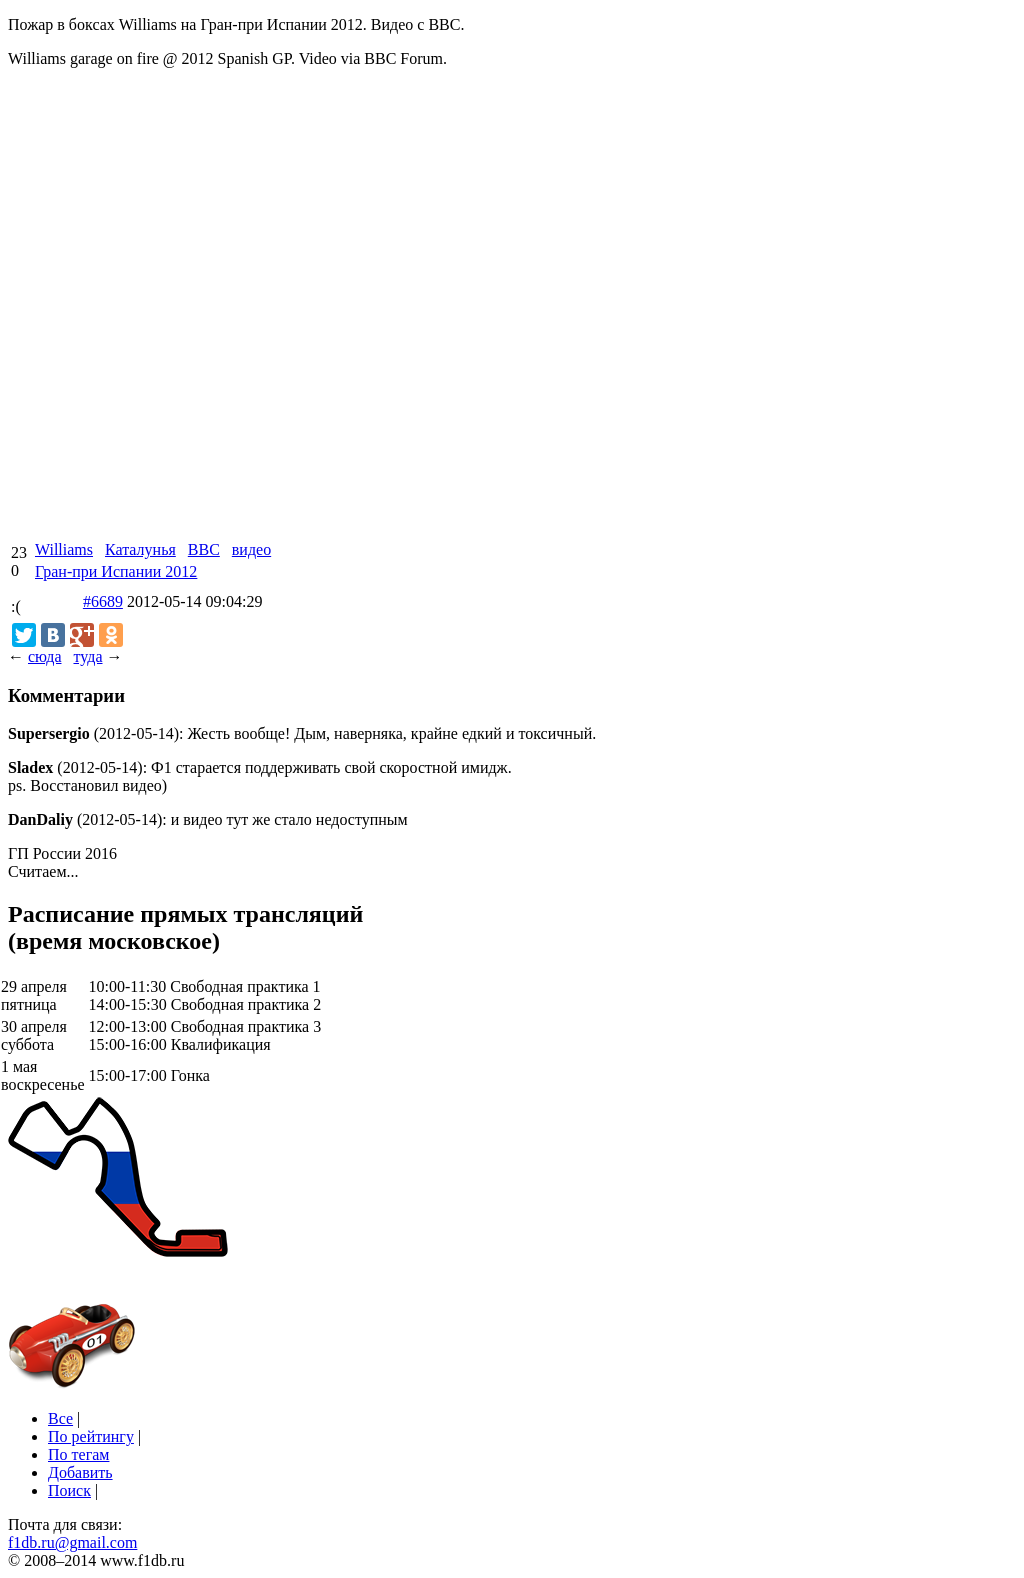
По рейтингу (91, 1436)
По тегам (78, 1454)
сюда (44, 656)
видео (251, 549)
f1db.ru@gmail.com (72, 1542)
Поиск (69, 1490)
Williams (64, 549)
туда (87, 656)
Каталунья (140, 549)
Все (60, 1418)
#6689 (103, 601)
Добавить (80, 1472)
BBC (204, 549)
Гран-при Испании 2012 (116, 571)
